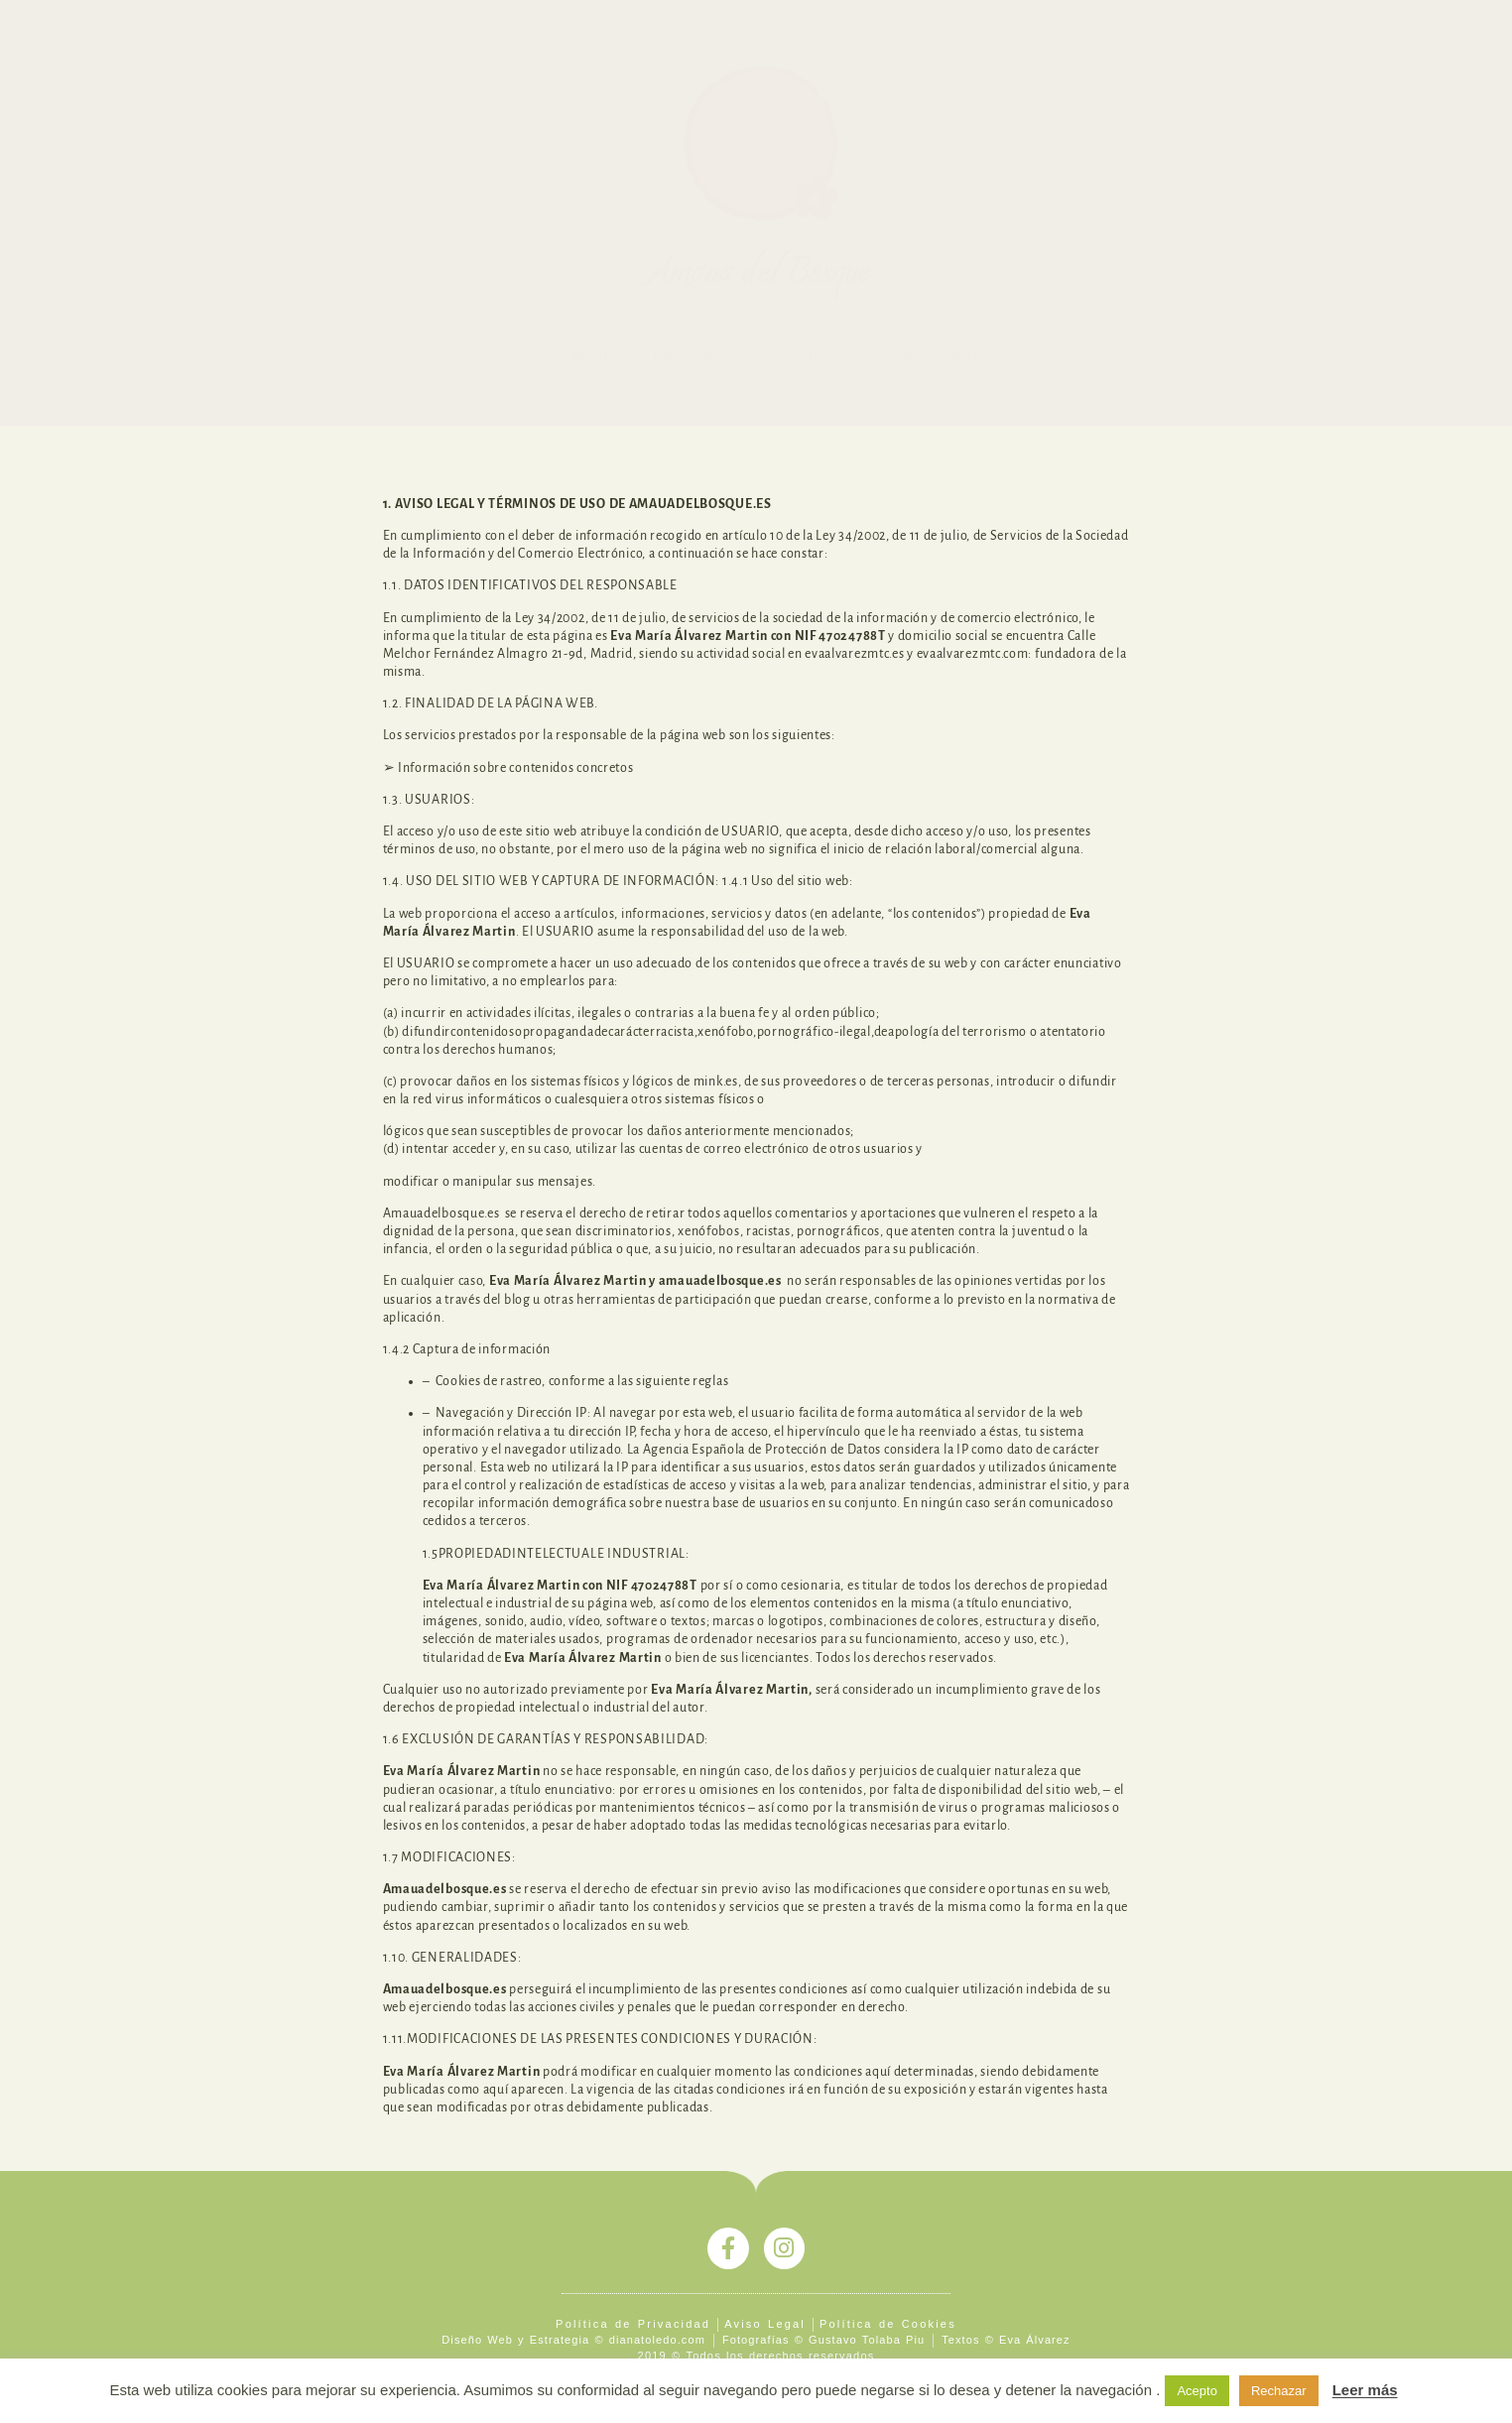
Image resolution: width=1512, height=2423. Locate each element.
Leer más (1365, 2389)
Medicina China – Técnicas (667, 357)
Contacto (971, 357)
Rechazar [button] (1279, 2390)
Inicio (530, 357)
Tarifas (809, 357)
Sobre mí (886, 357)
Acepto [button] (1196, 2390)
